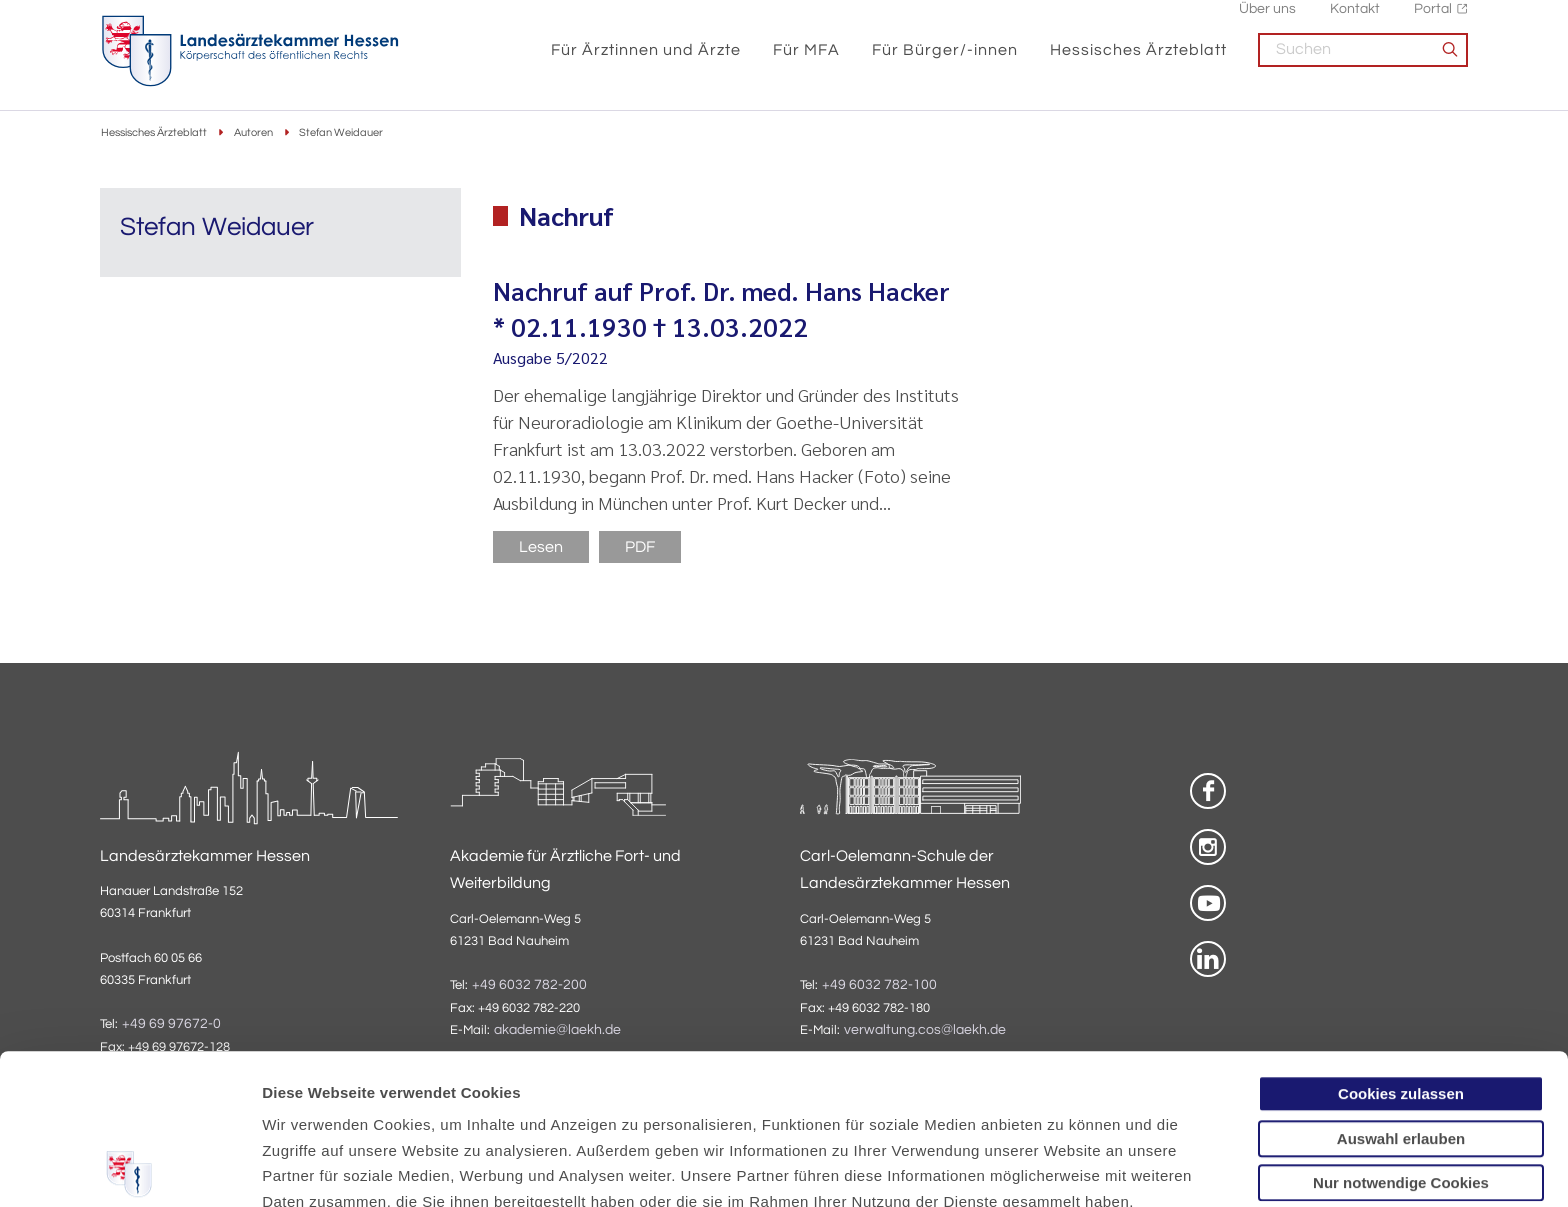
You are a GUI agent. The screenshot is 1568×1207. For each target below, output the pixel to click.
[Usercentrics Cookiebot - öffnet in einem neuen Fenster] (129, 1168)
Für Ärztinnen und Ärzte (646, 62)
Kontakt (1355, 20)
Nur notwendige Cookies (1401, 1032)
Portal (1433, 20)
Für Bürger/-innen (945, 62)
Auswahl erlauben (1401, 988)
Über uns (1267, 20)
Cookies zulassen (1401, 943)
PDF (640, 547)
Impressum (416, 1102)
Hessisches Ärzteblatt (1138, 62)
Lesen (541, 547)
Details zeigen (1064, 1167)
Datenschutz (310, 1102)
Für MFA (806, 62)
